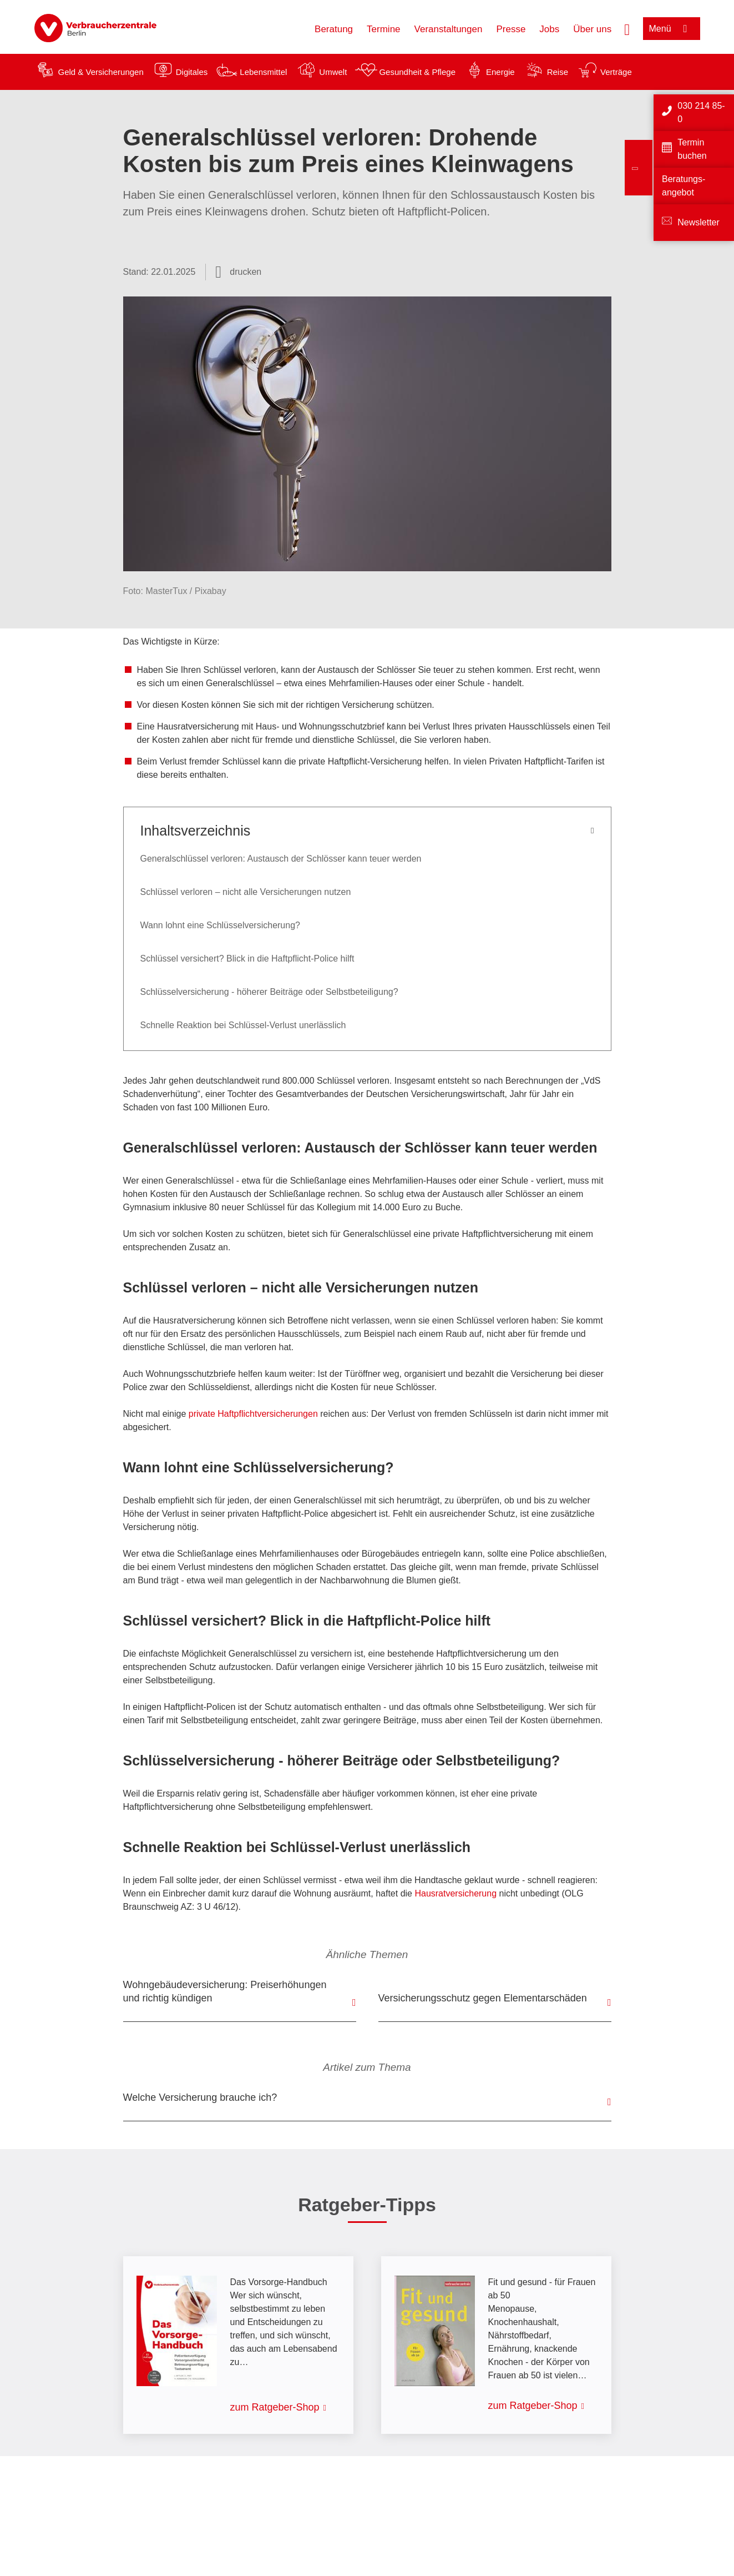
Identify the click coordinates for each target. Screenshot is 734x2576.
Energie (500, 72)
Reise (557, 72)
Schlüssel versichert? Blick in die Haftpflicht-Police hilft (247, 958)
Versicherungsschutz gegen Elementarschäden (482, 1998)
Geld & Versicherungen (101, 72)
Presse (510, 29)
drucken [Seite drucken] (245, 271)
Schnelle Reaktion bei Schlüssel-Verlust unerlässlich (243, 1025)
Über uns (592, 29)
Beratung (334, 29)
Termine (383, 29)
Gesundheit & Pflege (417, 72)
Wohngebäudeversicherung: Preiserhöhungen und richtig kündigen (225, 1991)
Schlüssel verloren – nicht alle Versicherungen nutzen (245, 892)
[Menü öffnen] (671, 28)
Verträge (616, 72)
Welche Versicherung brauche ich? (200, 2097)
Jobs (549, 29)
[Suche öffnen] (627, 28)
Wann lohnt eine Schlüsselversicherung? (220, 925)
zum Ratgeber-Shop (275, 2407)
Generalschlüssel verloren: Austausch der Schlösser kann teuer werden (281, 858)
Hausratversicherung (455, 1893)
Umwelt (333, 72)
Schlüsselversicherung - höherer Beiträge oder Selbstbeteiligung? (269, 992)
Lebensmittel (263, 72)
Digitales (192, 72)
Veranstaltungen (448, 29)
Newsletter (698, 222)
